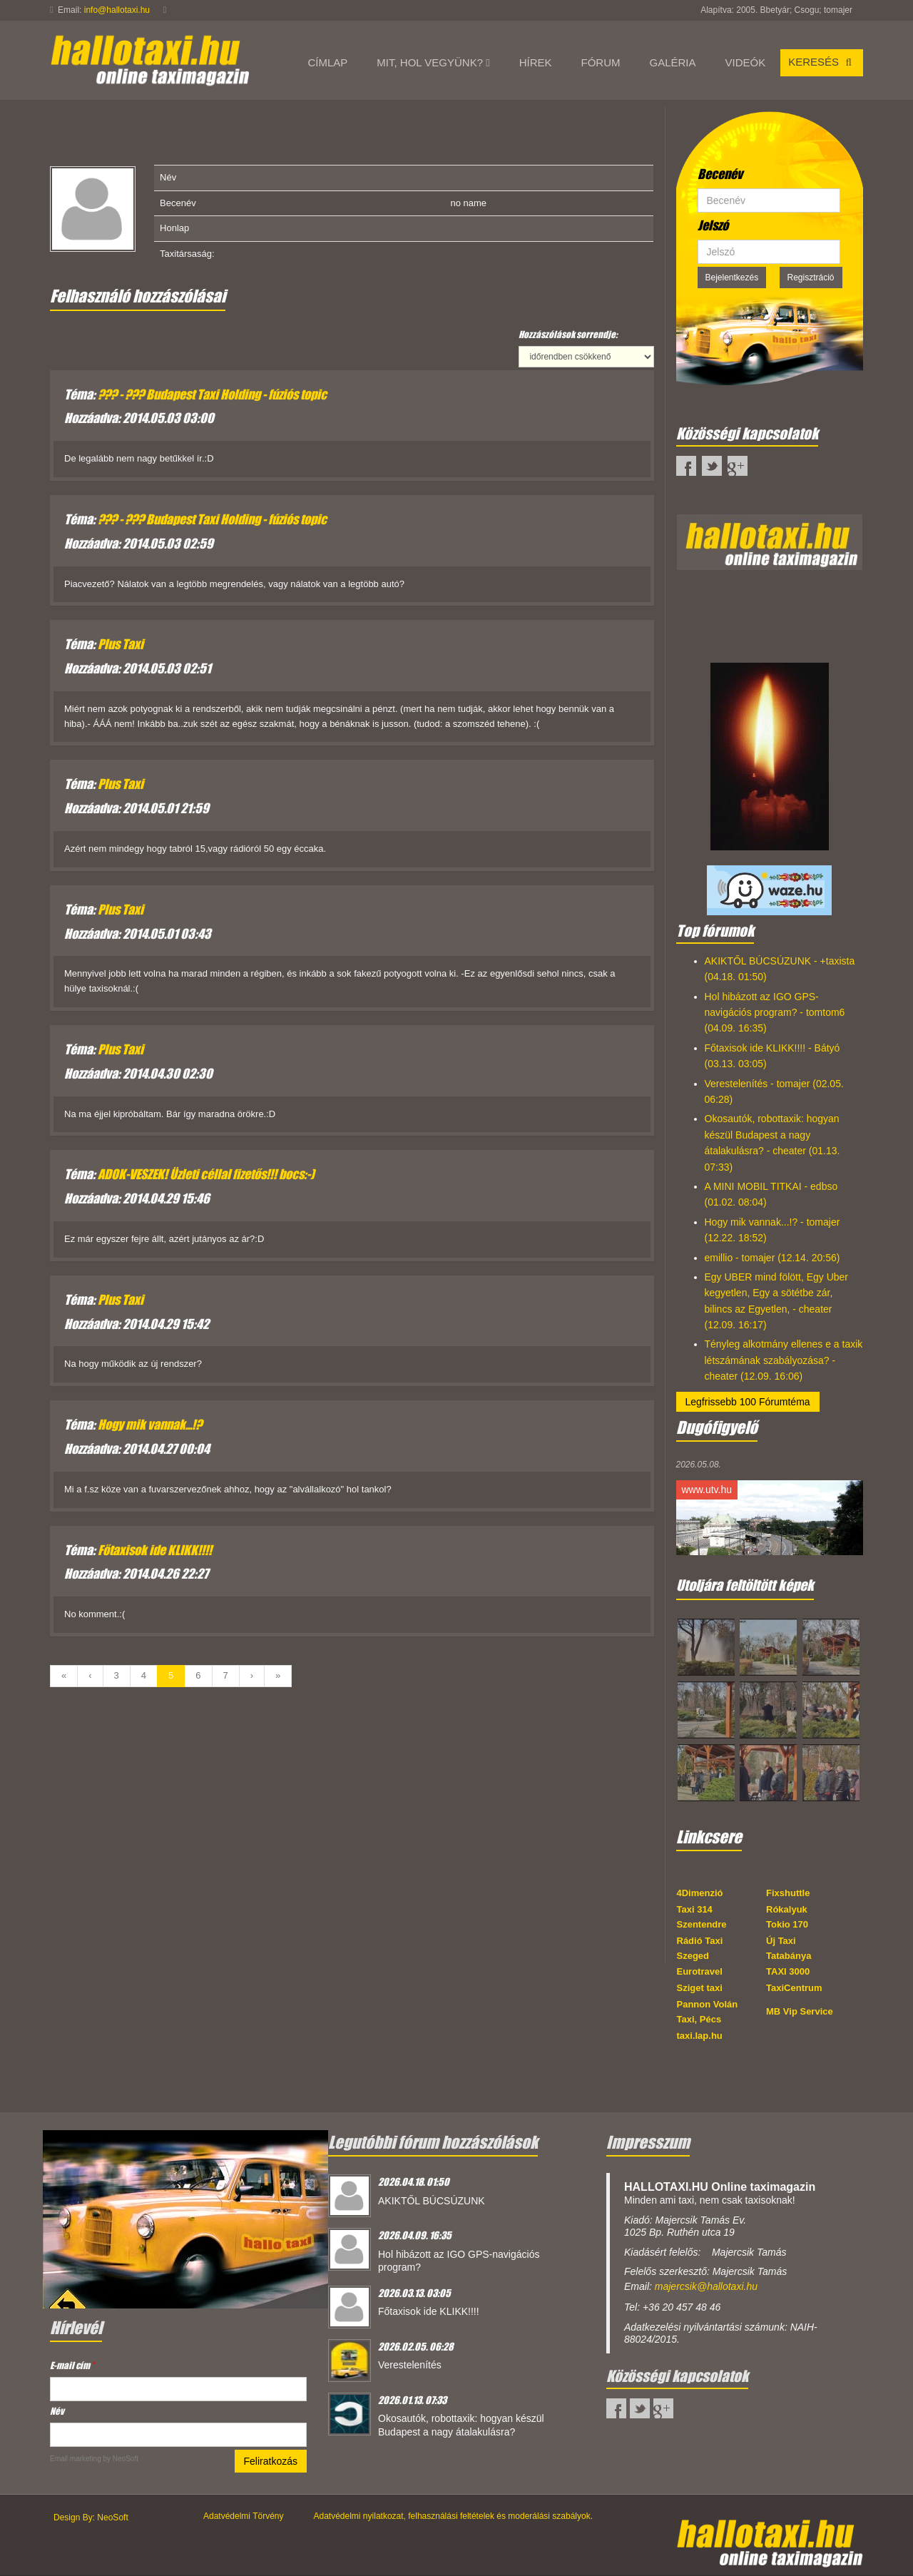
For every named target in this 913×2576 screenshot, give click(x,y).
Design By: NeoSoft (90, 2517)
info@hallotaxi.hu (117, 10)
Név (57, 2411)
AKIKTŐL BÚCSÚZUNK (431, 2200)
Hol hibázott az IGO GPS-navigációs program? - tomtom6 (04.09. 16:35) (775, 1012)
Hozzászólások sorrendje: (568, 334)
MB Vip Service (799, 2011)
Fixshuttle (788, 1893)
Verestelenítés (410, 2365)
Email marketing (75, 2459)
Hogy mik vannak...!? (150, 1424)
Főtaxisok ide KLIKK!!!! (155, 1550)
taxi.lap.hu (700, 2035)
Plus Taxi (120, 644)
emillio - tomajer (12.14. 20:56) (772, 1257)
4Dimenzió (700, 1893)
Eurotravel (700, 1971)
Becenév (720, 174)
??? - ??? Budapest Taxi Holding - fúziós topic (212, 394)
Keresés (821, 62)
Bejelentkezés (732, 277)
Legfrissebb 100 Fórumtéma (747, 1401)
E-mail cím (72, 2365)
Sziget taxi (700, 1987)
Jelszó (713, 225)
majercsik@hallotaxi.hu (706, 2286)
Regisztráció (811, 277)
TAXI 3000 (788, 1971)
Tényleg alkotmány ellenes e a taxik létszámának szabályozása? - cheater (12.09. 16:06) (784, 1360)
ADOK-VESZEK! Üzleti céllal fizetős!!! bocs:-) (206, 1174)
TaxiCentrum (794, 1987)
